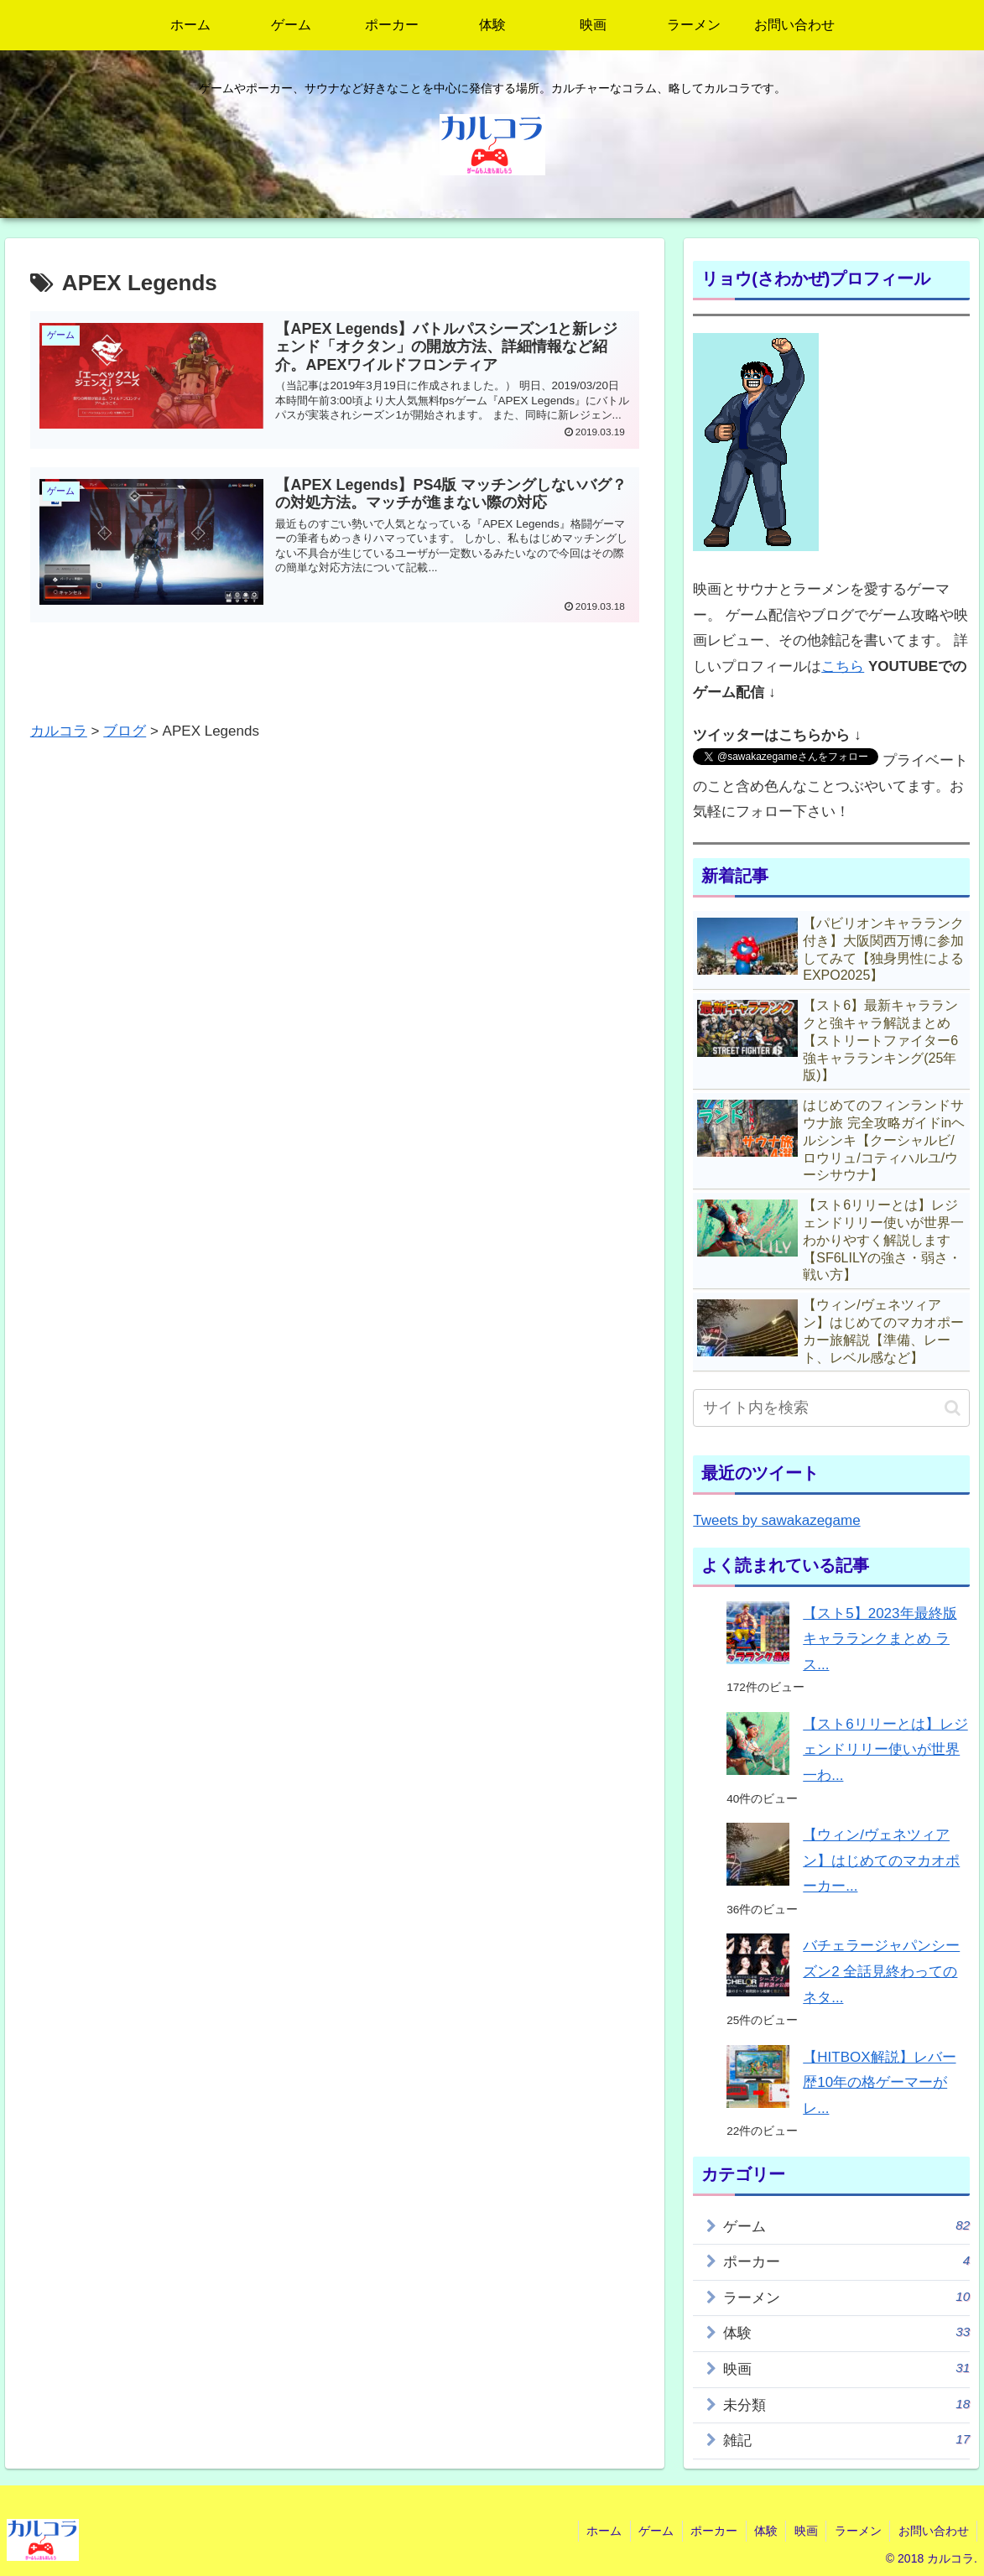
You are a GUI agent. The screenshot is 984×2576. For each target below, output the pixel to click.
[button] (952, 1408)
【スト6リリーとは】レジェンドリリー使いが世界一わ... (885, 1749)
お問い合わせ (933, 2530)
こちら (842, 666)
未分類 (846, 2404)
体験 (846, 2332)
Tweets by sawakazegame (776, 1520)
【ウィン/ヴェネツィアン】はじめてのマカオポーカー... (881, 1860)
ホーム (598, 2530)
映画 (846, 2368)
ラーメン (846, 2296)
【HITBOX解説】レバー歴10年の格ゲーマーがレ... (879, 2082)
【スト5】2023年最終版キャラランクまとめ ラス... (879, 1639)
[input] (831, 1408)
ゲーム (846, 2225)
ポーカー (846, 2260)
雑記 (846, 2439)
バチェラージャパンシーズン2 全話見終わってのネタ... (881, 1971)
